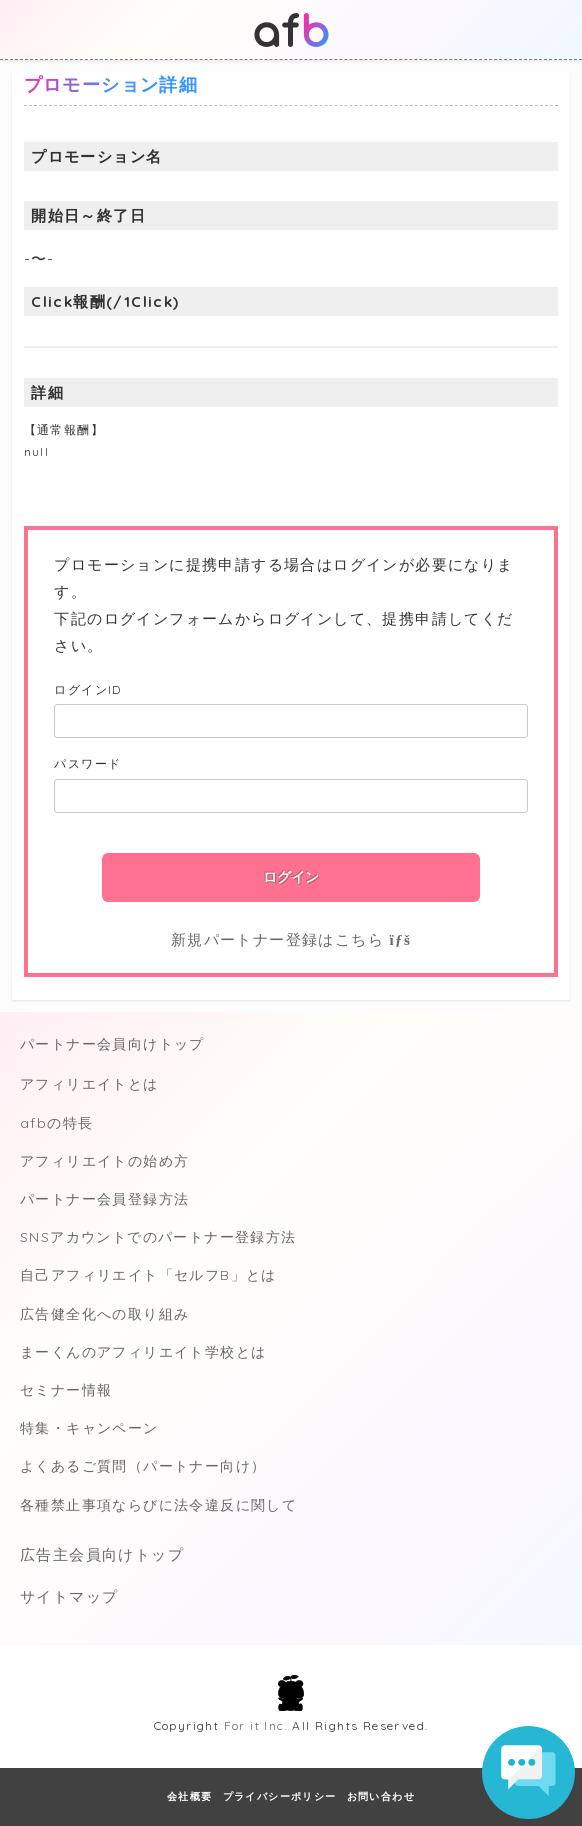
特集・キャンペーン (89, 1428)
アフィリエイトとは (89, 1084)
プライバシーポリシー (280, 1796)
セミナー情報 (66, 1390)
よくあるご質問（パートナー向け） (143, 1466)
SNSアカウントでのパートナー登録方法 (158, 1237)
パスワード (87, 763)
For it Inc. (256, 1725)
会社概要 (190, 1796)
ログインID (87, 689)
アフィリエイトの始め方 (104, 1161)
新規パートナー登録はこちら (291, 939)
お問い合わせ (381, 1796)
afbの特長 (56, 1123)
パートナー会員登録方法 (104, 1199)
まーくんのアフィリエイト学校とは (143, 1352)
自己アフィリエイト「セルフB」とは (148, 1275)
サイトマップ (69, 1596)
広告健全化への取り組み (104, 1314)
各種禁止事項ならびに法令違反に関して (158, 1505)
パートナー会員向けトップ (112, 1044)
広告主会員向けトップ (102, 1554)
